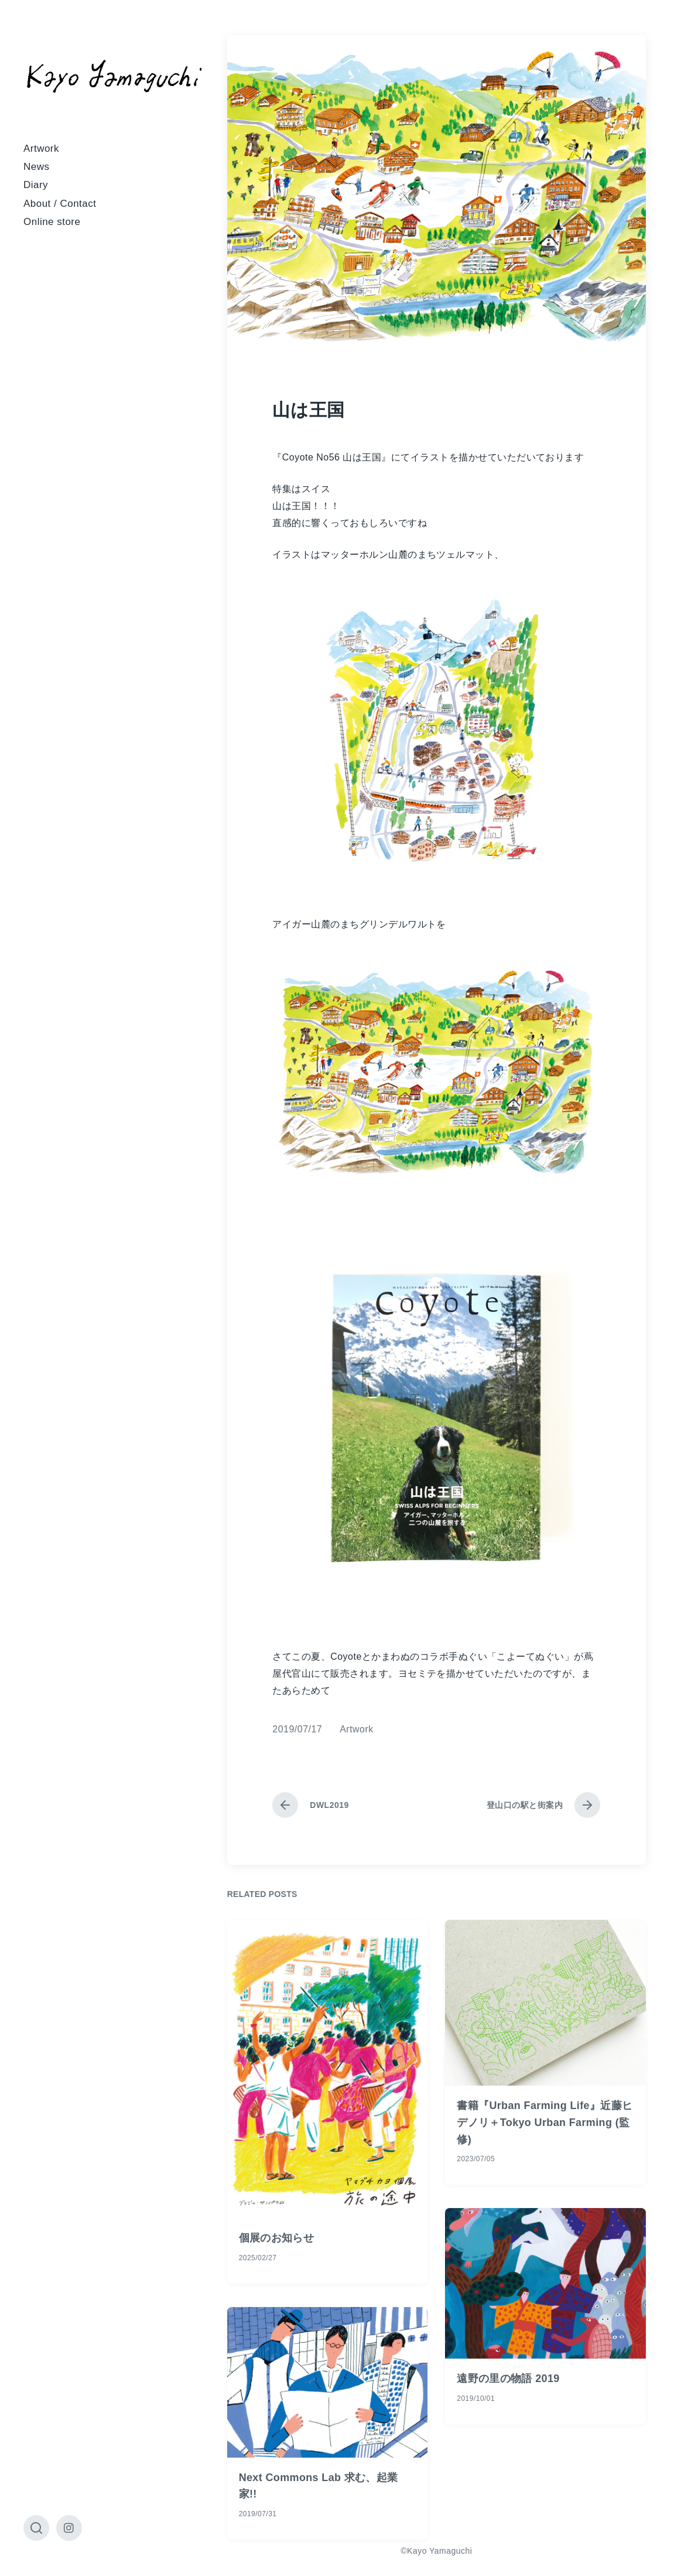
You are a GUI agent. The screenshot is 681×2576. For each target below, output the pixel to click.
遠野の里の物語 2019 (508, 2462)
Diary (35, 184)
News (36, 166)
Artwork (41, 148)
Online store (51, 221)
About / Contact (59, 203)
